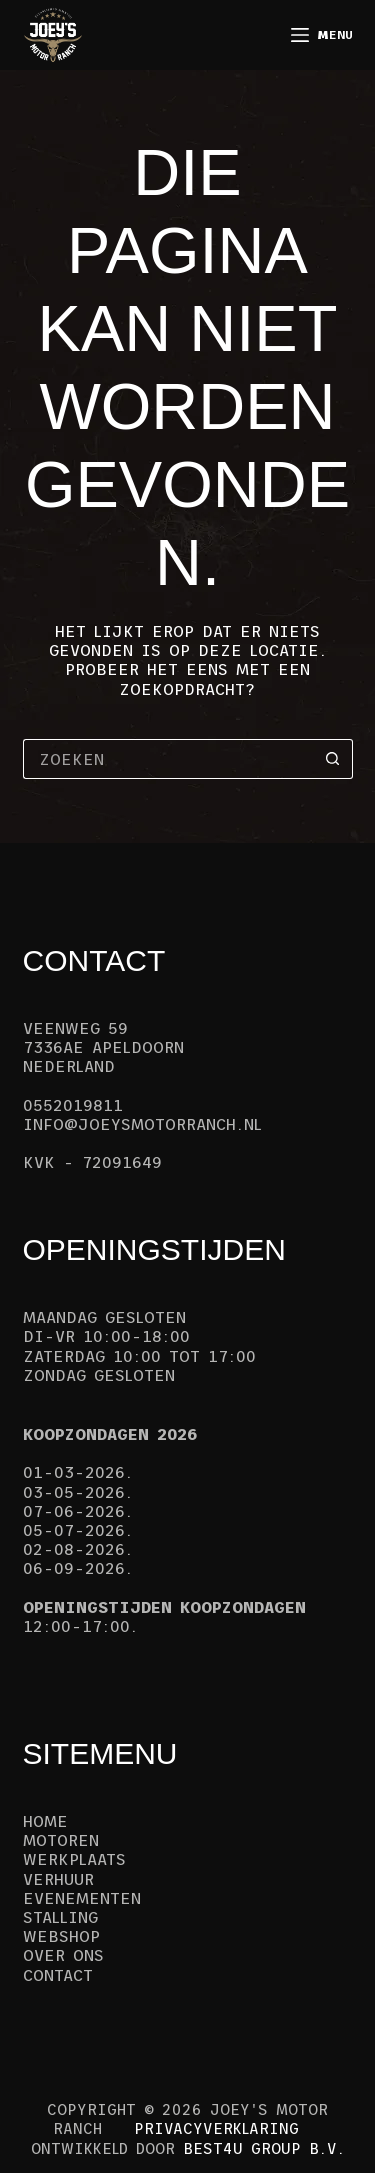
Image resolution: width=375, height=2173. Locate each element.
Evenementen (82, 1898)
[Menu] (322, 35)
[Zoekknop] (333, 759)
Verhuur (58, 1879)
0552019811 (73, 1105)
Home (45, 1821)
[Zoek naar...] (168, 759)
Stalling (60, 1917)
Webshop (61, 1936)
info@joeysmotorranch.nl (142, 1124)
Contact (58, 1975)
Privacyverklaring (216, 2128)
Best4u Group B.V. (264, 2148)
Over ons (63, 1955)
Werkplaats (74, 1859)
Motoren (61, 1840)
